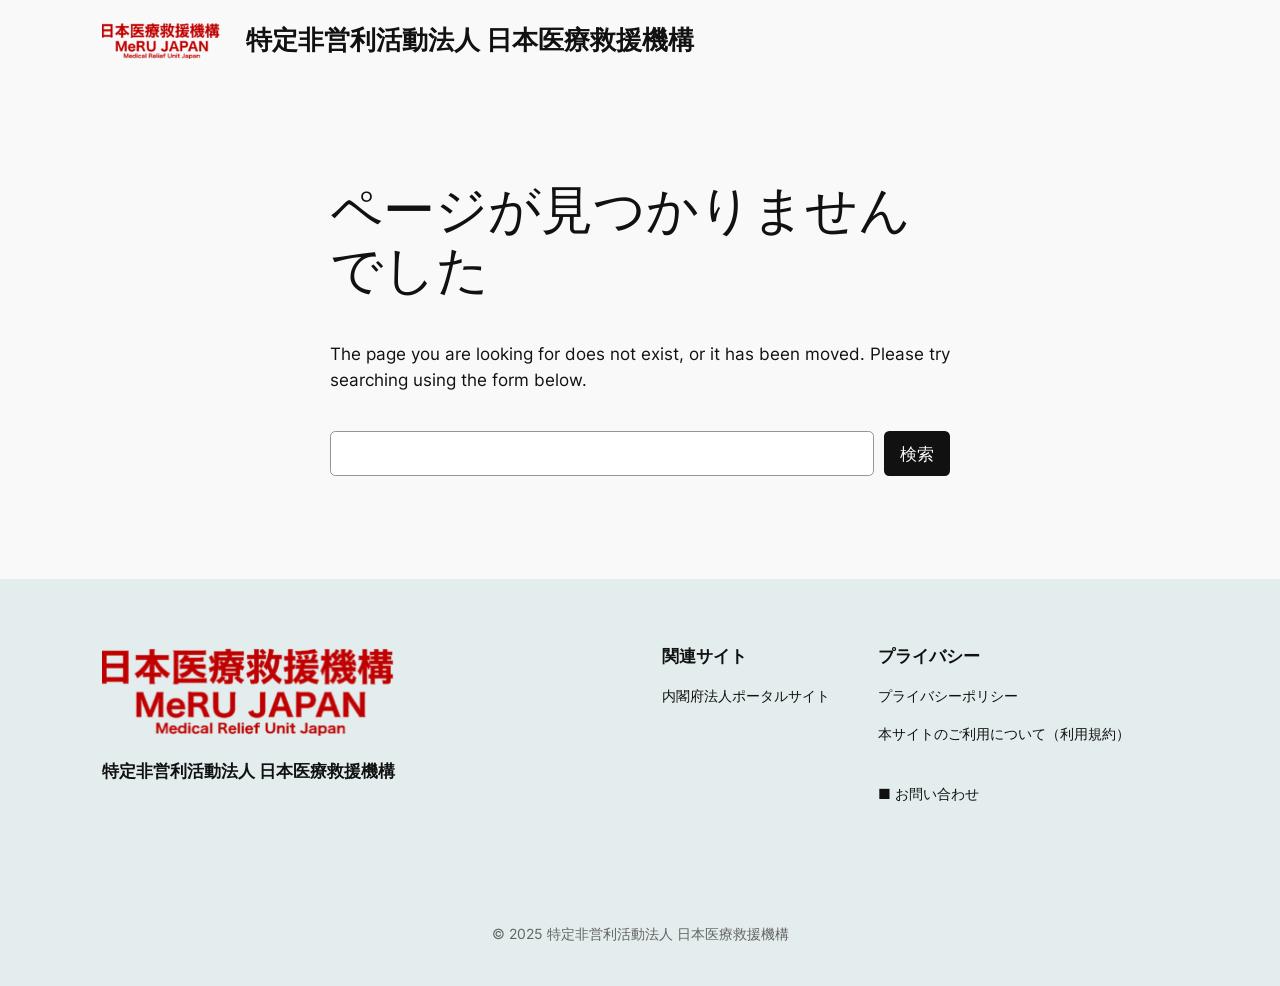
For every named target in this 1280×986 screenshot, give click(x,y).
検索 (917, 454)
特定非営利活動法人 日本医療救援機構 (470, 39)
